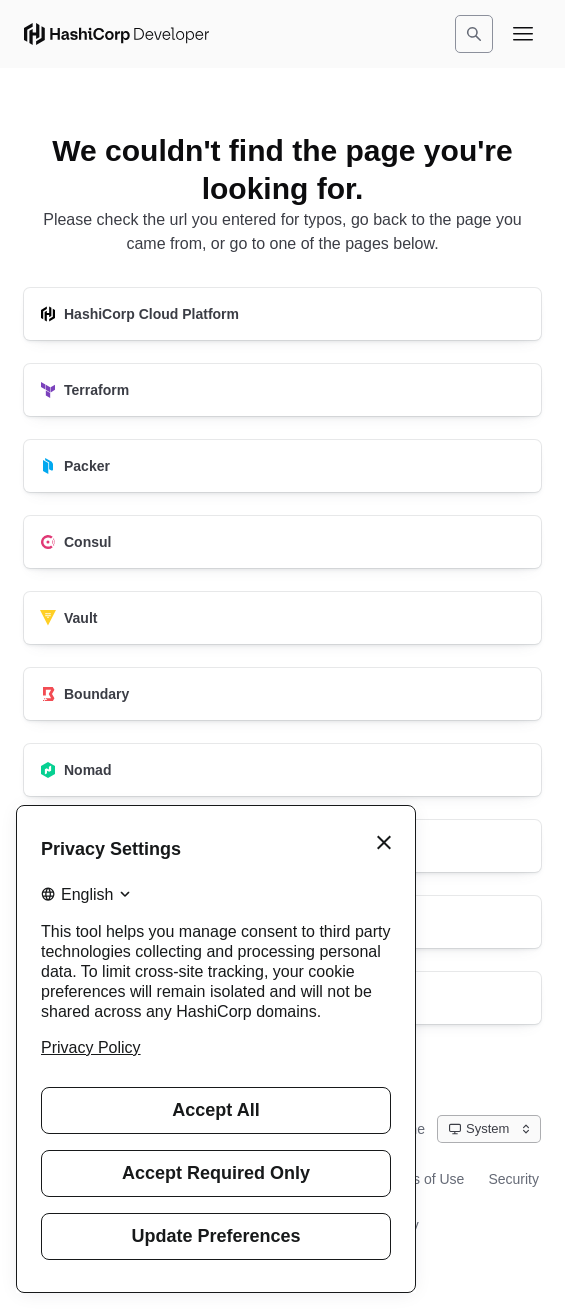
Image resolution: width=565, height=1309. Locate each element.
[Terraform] (282, 390)
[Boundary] (282, 694)
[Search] (474, 34)
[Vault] (282, 618)
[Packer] (282, 466)
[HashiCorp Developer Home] (116, 34)
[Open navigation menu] (523, 34)
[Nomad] (282, 770)
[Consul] (282, 542)
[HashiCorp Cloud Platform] (282, 314)
